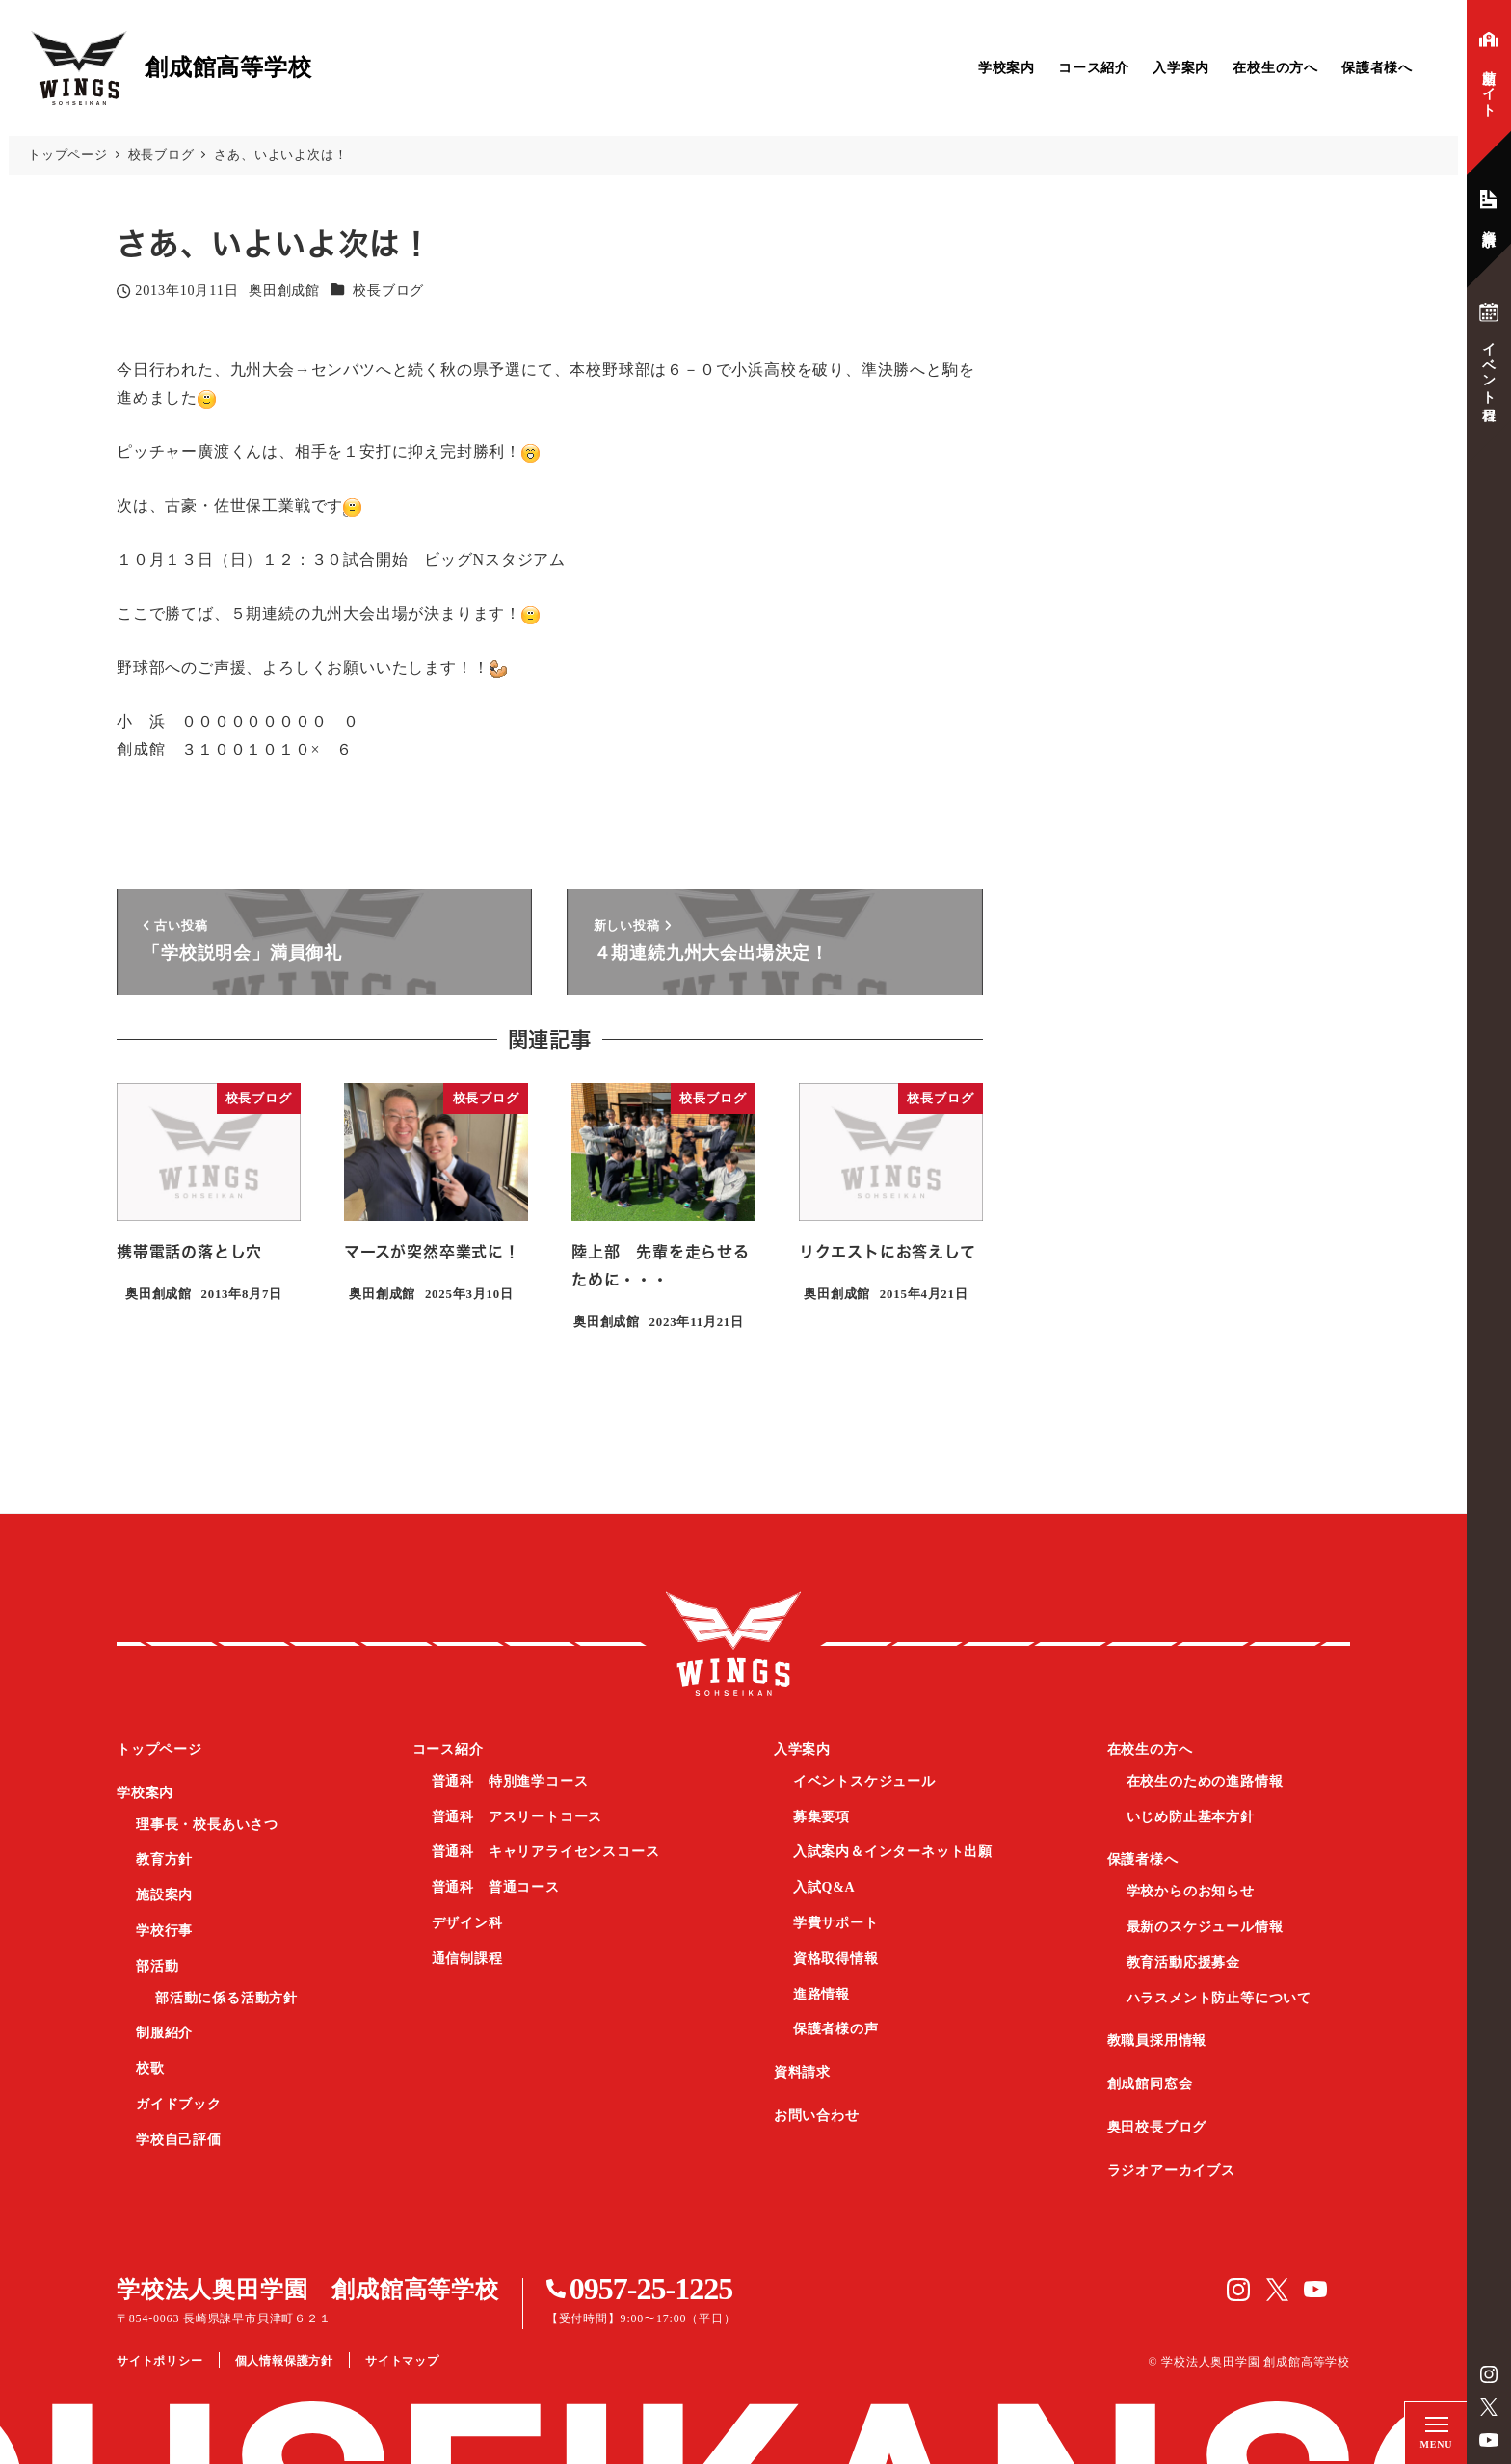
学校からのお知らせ (1191, 1891)
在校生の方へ (1275, 68)
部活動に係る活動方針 (226, 1998)
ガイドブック (179, 2104)
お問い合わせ (817, 2115)
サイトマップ (402, 2361)
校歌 (150, 2068)
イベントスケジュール (864, 1781)
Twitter (1488, 2407)
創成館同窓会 (1150, 2084)
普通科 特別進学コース (510, 1781)
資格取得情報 (836, 1958)
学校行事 (164, 1930)
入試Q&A (824, 1887)
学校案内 (1006, 68)
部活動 (157, 1966)
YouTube (1488, 2440)
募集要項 (821, 1817)
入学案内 (1181, 68)
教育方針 (164, 1859)
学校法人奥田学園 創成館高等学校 (308, 2289)
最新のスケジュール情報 (1205, 1927)
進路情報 (821, 1994)
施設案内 (164, 1895)
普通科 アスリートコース (517, 1817)
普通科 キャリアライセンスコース (546, 1851)
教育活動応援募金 (1183, 1962)
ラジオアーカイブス (1171, 2170)
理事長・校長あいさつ (207, 1824)
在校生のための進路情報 (1205, 1781)
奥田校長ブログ (1157, 2127)
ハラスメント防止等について (1219, 1998)
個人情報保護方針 (284, 2361)
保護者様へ (1377, 68)
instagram (1488, 2374)
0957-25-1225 (651, 2288)
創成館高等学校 (733, 1644)
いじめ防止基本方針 (1191, 1817)
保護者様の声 (836, 2029)
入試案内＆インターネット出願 (893, 1851)
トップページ (159, 1749)
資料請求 (802, 2072)
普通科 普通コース (496, 1887)
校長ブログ (388, 290)
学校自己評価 (179, 2140)
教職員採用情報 (1157, 2040)
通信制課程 (467, 1958)
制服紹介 (164, 2033)
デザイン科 (467, 1923)
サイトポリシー (160, 2361)
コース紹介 (1093, 68)
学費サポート (836, 1923)
